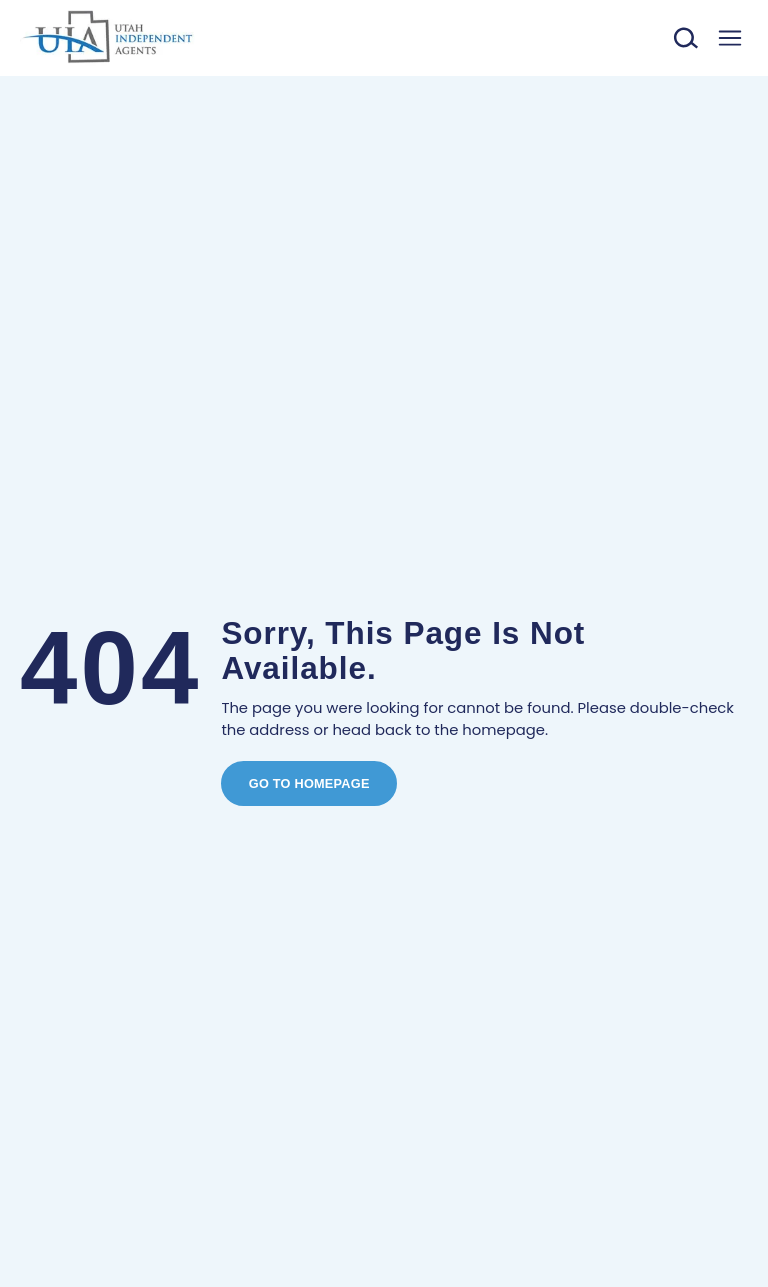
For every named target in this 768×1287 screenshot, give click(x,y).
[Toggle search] (686, 38)
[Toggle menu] (729, 38)
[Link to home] (107, 38)
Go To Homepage (309, 783)
